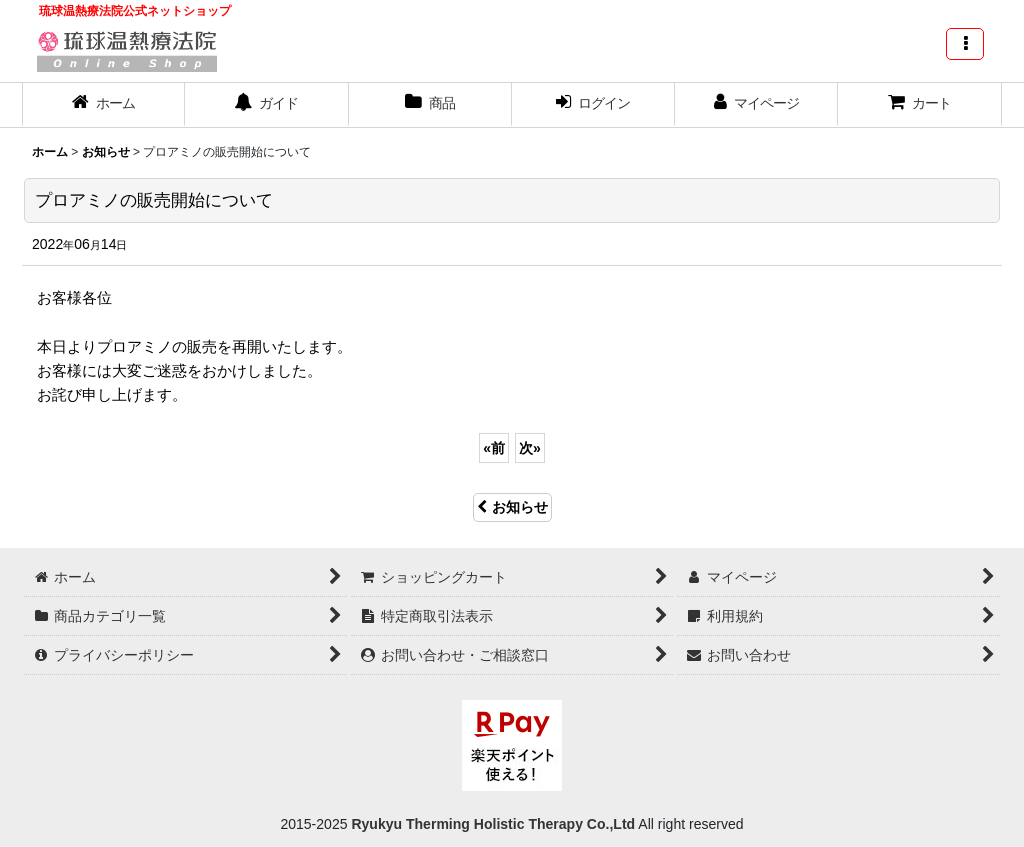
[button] (965, 44)
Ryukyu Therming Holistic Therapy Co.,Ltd (492, 824)
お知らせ (512, 507)
